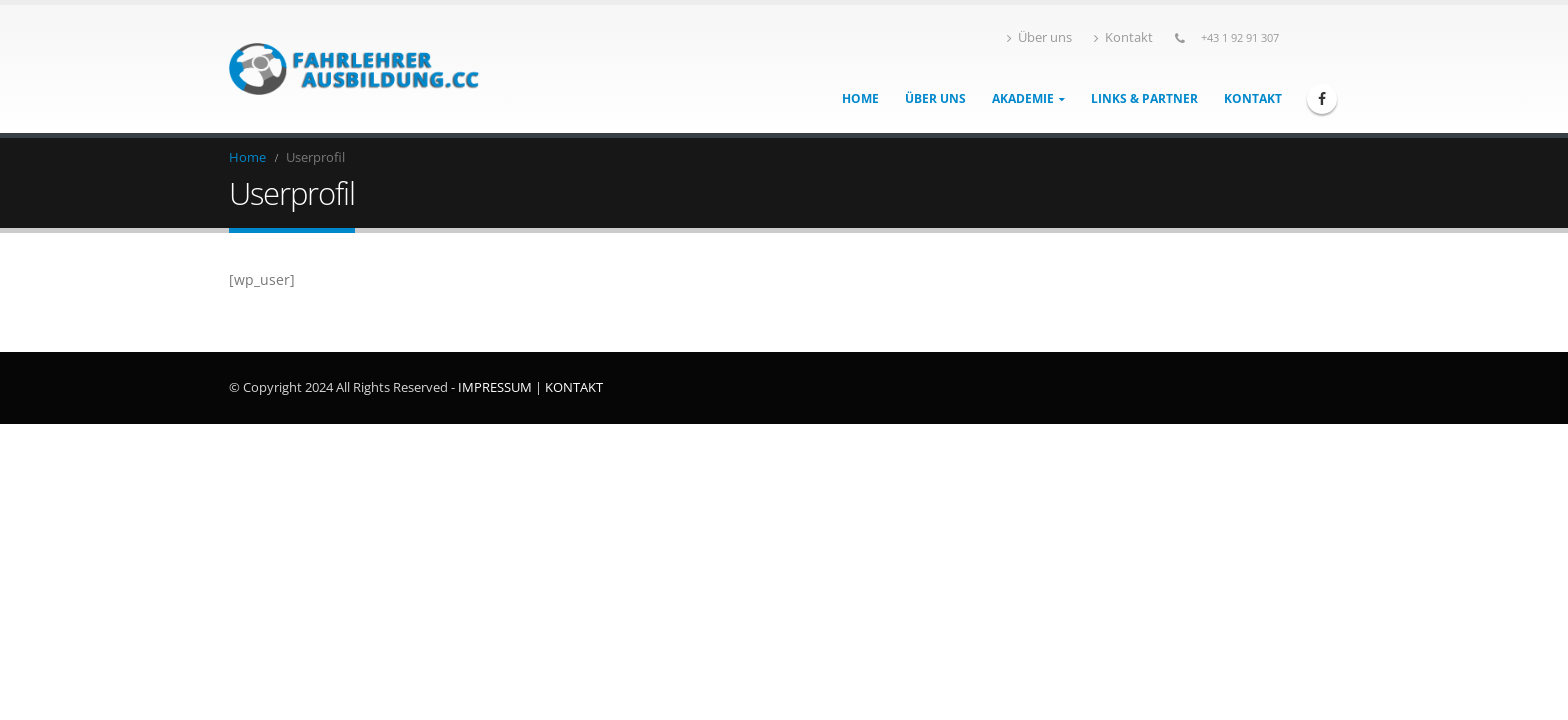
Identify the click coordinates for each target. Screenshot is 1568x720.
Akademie (1023, 98)
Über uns (1039, 37)
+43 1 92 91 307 (1240, 37)
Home (860, 98)
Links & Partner (1144, 98)
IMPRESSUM (495, 387)
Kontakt (1123, 37)
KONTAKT (574, 387)
